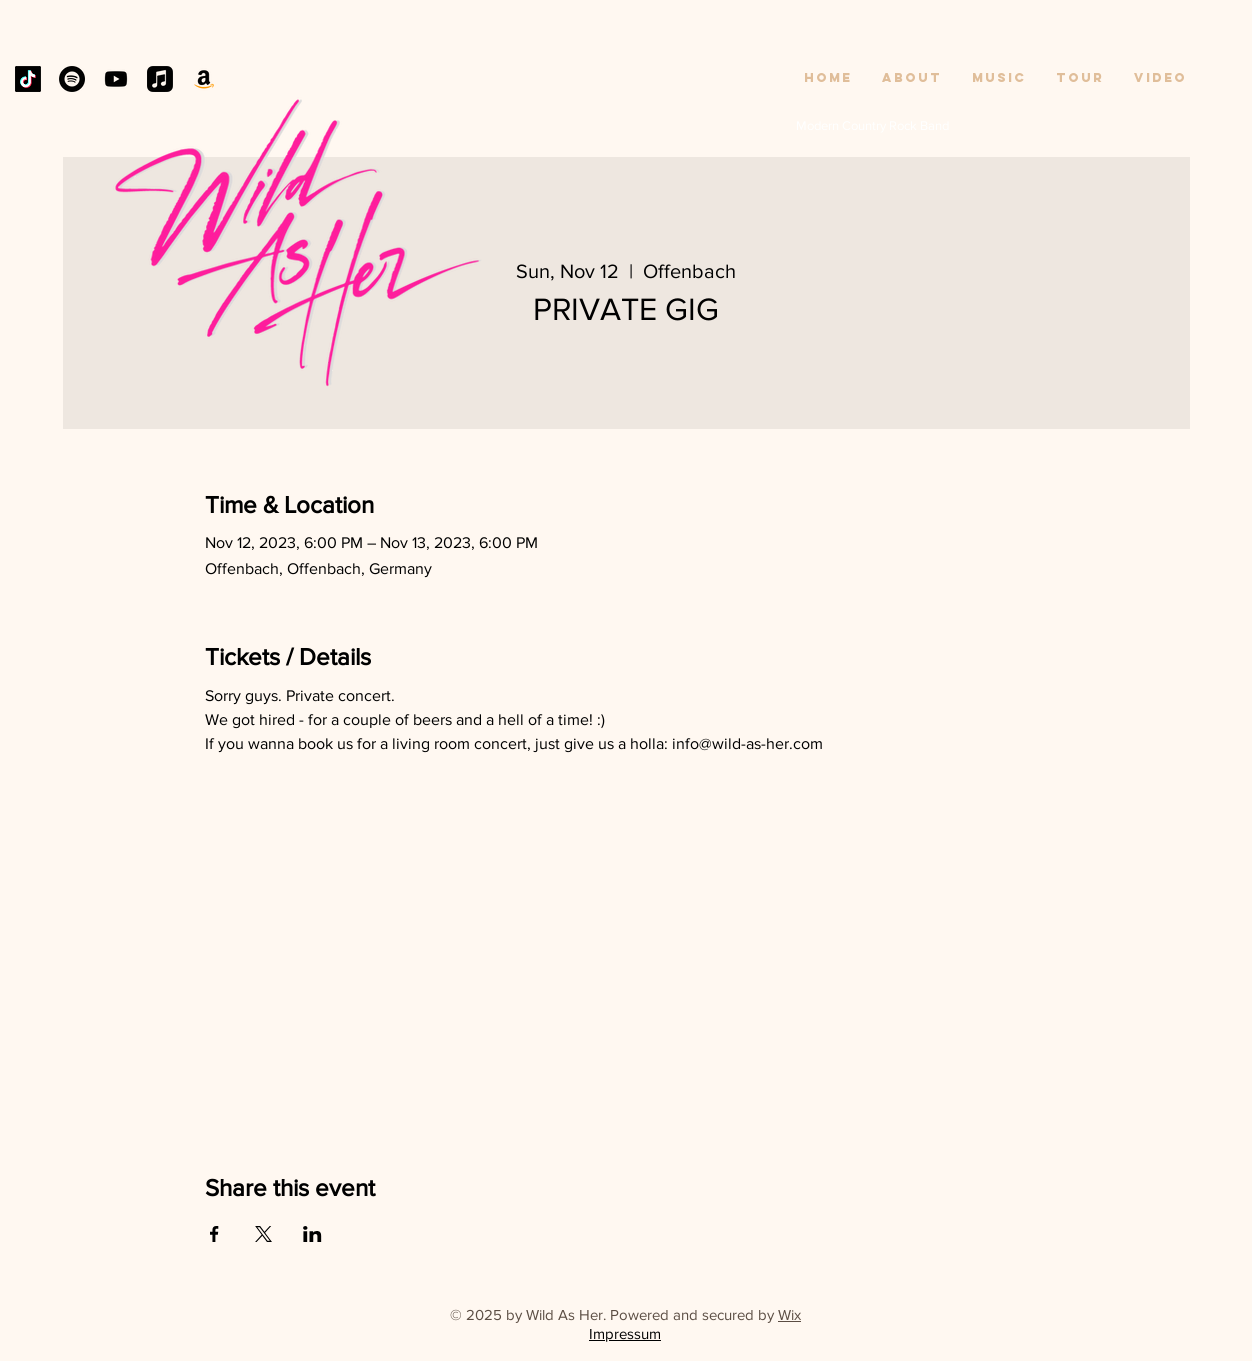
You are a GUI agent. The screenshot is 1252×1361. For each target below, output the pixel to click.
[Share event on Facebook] (214, 1234)
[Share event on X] (263, 1234)
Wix (789, 1314)
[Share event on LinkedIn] (312, 1234)
